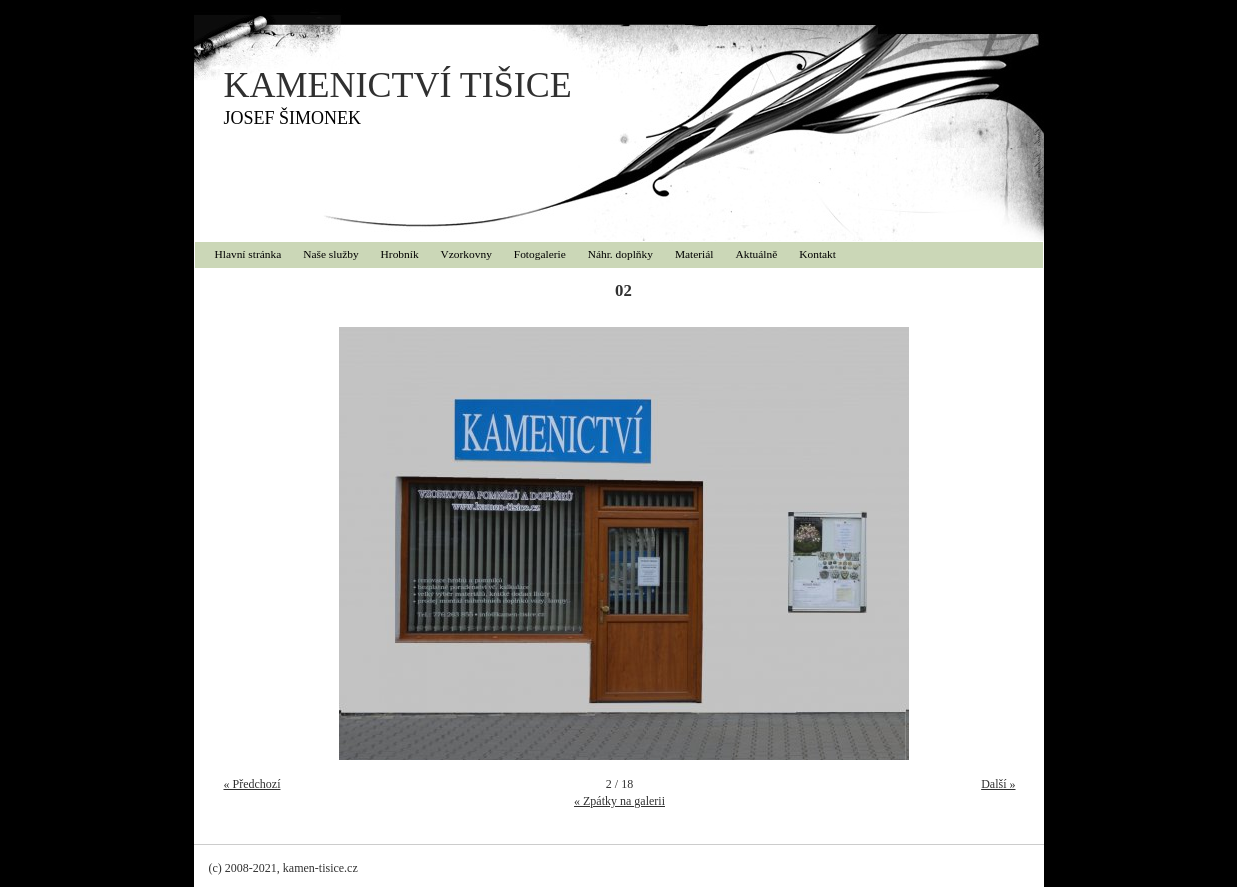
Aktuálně (757, 254)
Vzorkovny (466, 254)
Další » (998, 784)
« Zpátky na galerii (619, 801)
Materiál (694, 254)
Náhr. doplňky (620, 254)
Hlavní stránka (248, 254)
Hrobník (400, 254)
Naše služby (330, 254)
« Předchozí (252, 784)
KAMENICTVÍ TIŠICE (398, 85)
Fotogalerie (540, 254)
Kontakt (817, 254)
